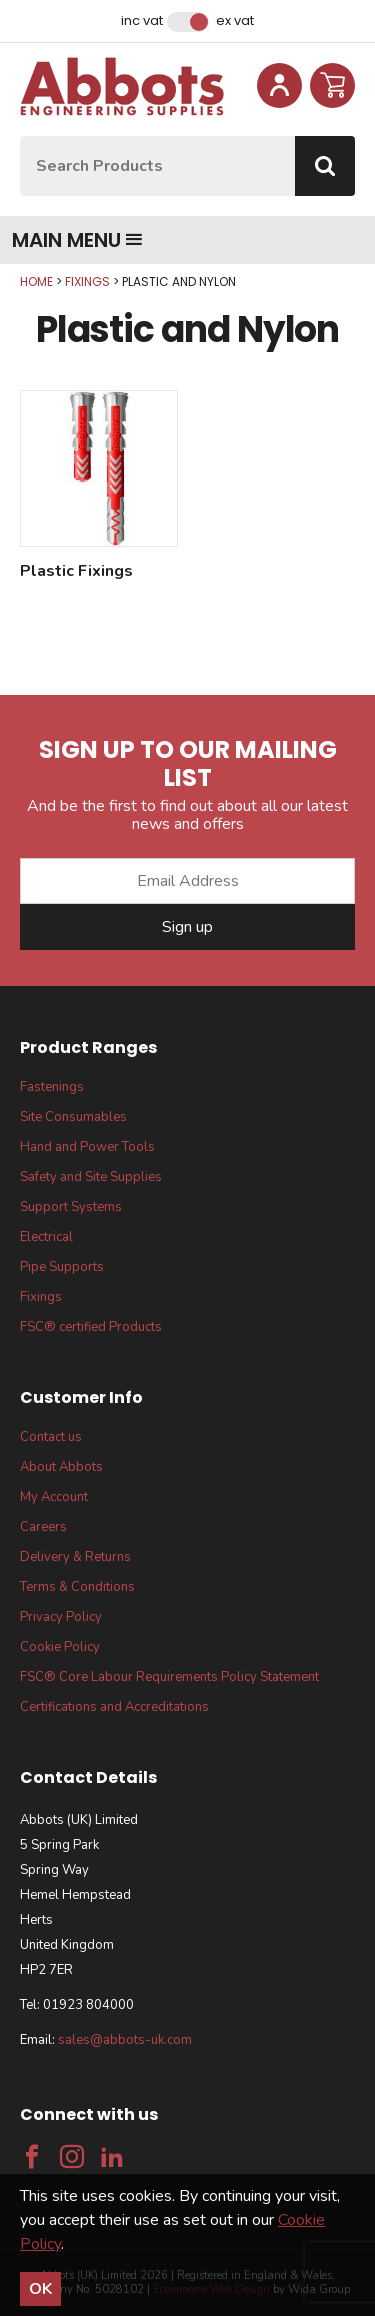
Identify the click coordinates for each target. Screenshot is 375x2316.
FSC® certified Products (91, 1327)
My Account (54, 1497)
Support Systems (71, 1207)
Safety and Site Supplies (91, 1177)
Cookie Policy (60, 1647)
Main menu (77, 240)
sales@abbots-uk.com (125, 2040)
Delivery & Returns (75, 1557)
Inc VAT (142, 21)
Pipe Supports (62, 1267)
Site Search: (20, 136)
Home (36, 281)
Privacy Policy (61, 1617)
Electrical (46, 1237)
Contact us (51, 1437)
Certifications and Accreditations (114, 1707)
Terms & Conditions (77, 1587)
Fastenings (52, 1087)
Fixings (87, 281)
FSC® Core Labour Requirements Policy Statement (169, 1677)
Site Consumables (73, 1117)
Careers (43, 1527)
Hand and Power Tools (87, 1147)
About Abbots (61, 1467)
